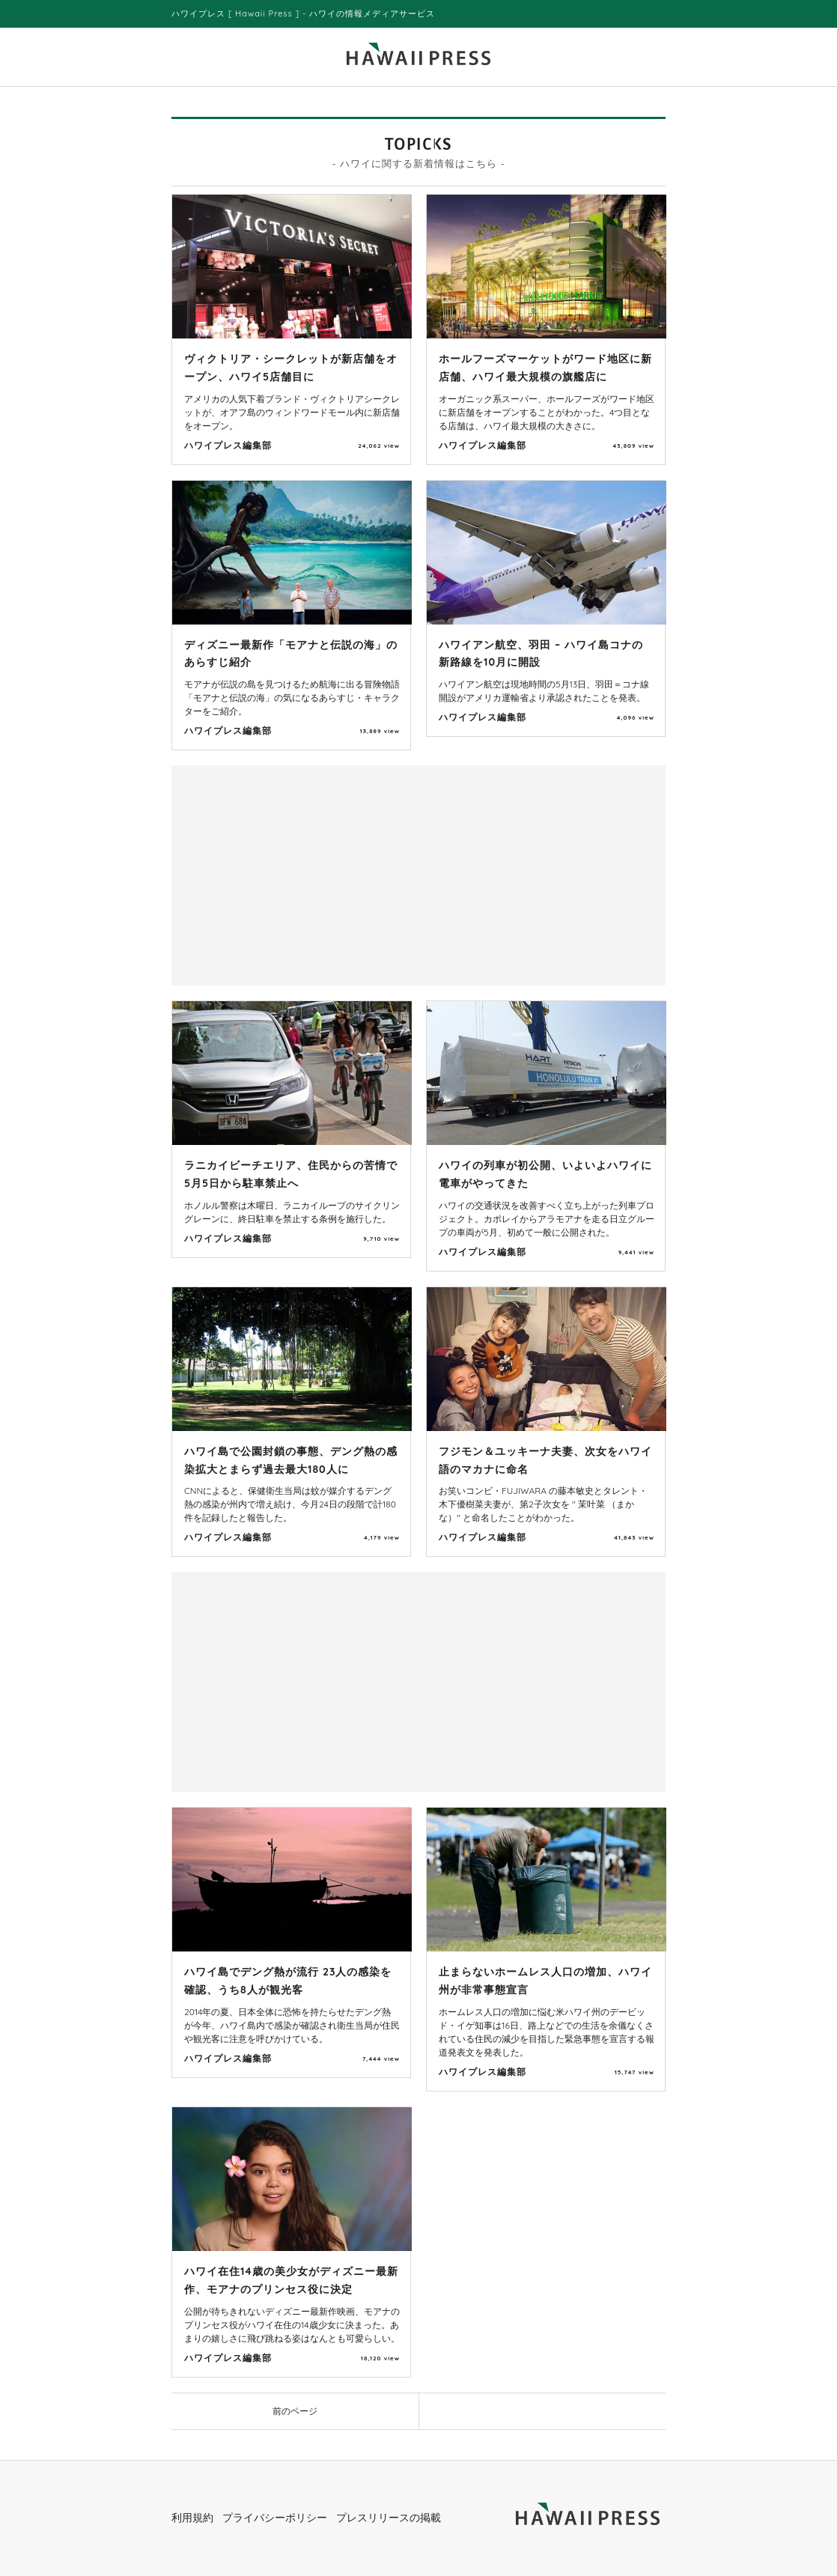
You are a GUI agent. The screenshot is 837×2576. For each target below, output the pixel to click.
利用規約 (192, 2517)
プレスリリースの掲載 (388, 2517)
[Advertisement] (298, 873)
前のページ (295, 2410)
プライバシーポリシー (274, 2517)
